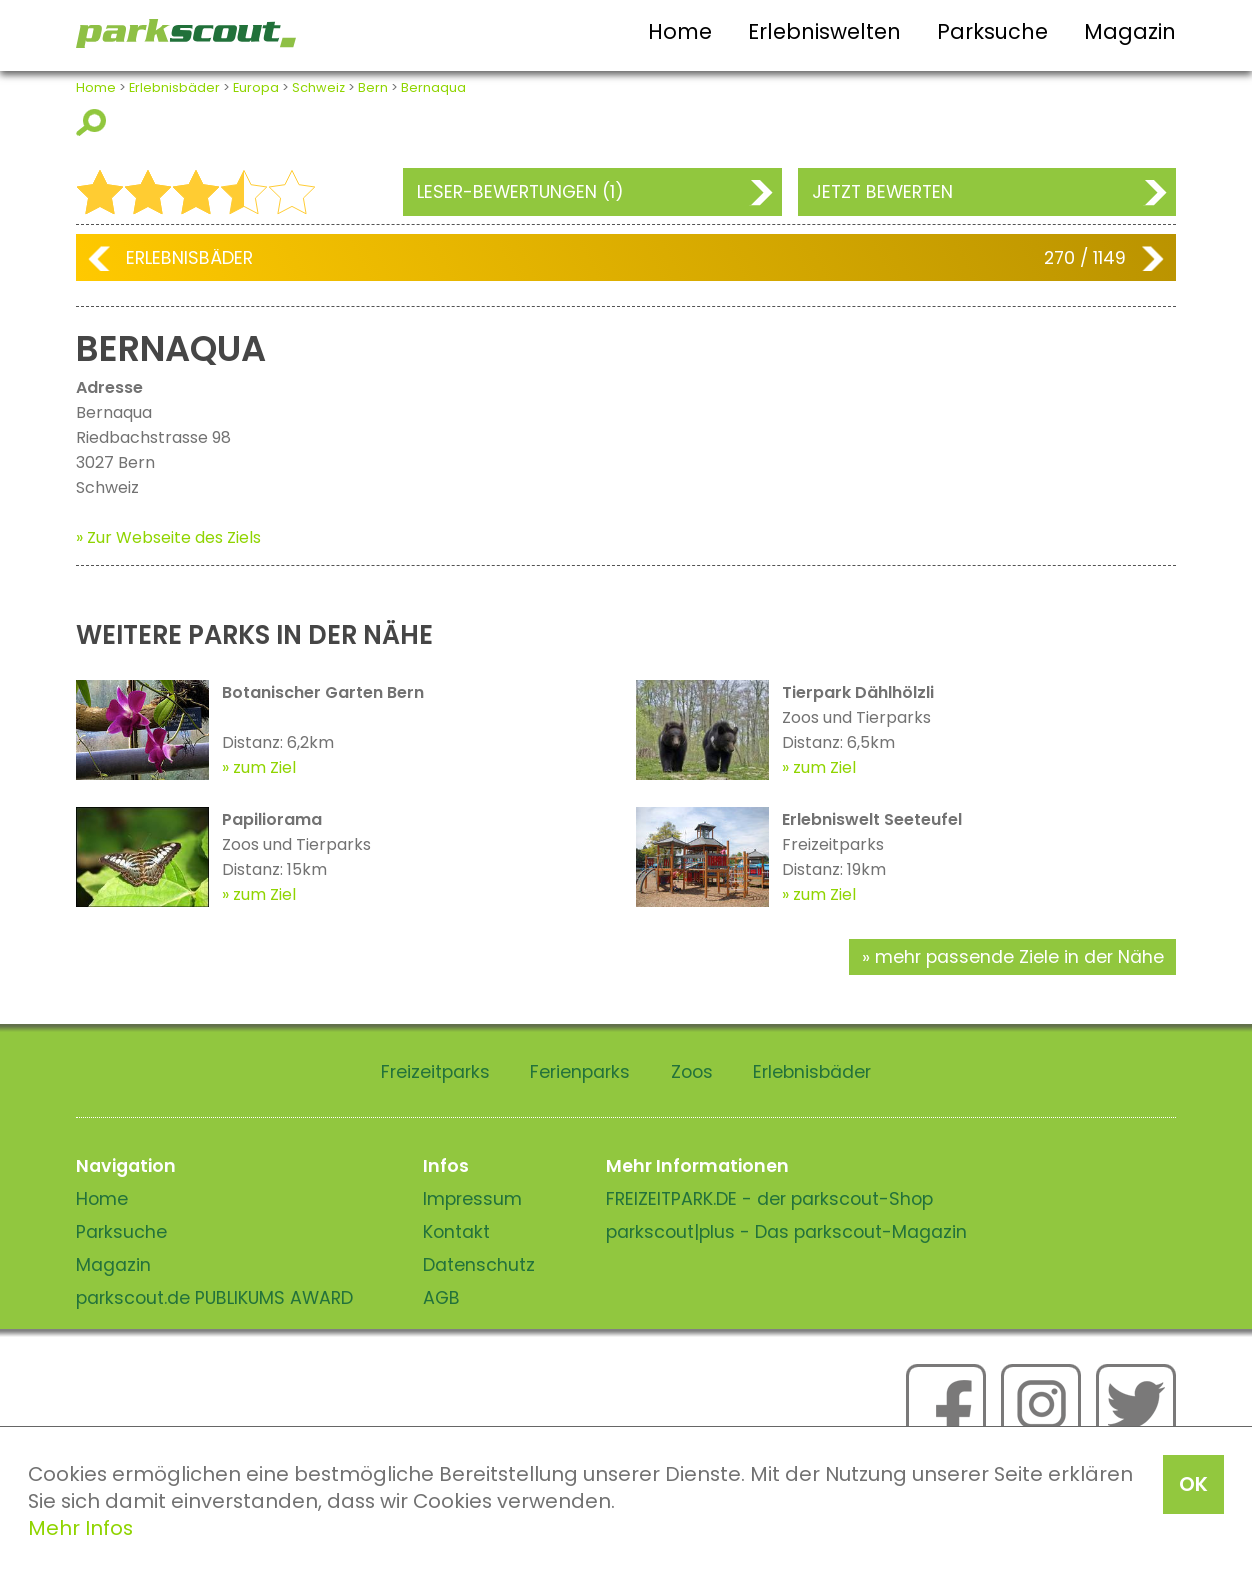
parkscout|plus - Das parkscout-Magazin (786, 1232)
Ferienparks (580, 1072)
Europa (256, 87)
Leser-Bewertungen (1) (520, 192)
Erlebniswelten (824, 31)
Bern (373, 87)
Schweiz (318, 87)
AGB (441, 1298)
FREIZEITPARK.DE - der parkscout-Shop (769, 1199)
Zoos (692, 1072)
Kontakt (456, 1232)
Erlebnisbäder (174, 87)
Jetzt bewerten (882, 192)
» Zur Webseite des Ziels (168, 537)
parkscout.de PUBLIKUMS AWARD (214, 1298)
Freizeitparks (435, 1072)
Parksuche (992, 31)
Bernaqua (433, 87)
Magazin (1130, 31)
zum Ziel (264, 767)
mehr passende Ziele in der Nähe (1019, 957)
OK (1193, 1484)
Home (680, 31)
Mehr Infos (80, 1528)
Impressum (472, 1199)
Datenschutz (479, 1265)
